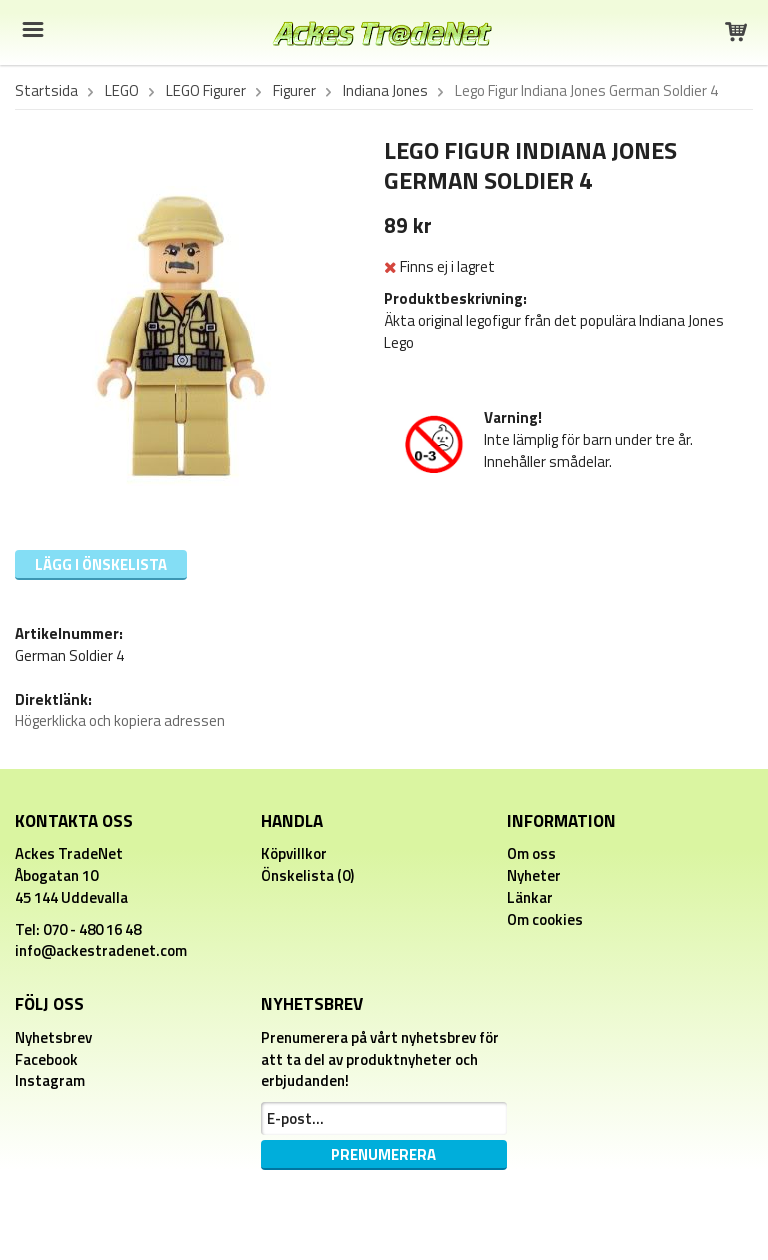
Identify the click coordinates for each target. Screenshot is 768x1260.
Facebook (46, 1059)
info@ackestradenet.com (101, 950)
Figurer (294, 91)
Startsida (46, 91)
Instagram (50, 1080)
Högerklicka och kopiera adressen (120, 720)
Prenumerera (383, 1154)
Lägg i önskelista (101, 564)
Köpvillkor (294, 853)
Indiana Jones (385, 91)
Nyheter (534, 875)
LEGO (122, 91)
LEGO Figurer (206, 91)
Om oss (531, 853)
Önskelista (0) (307, 875)
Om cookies (545, 919)
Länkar (530, 897)
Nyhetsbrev (53, 1037)
